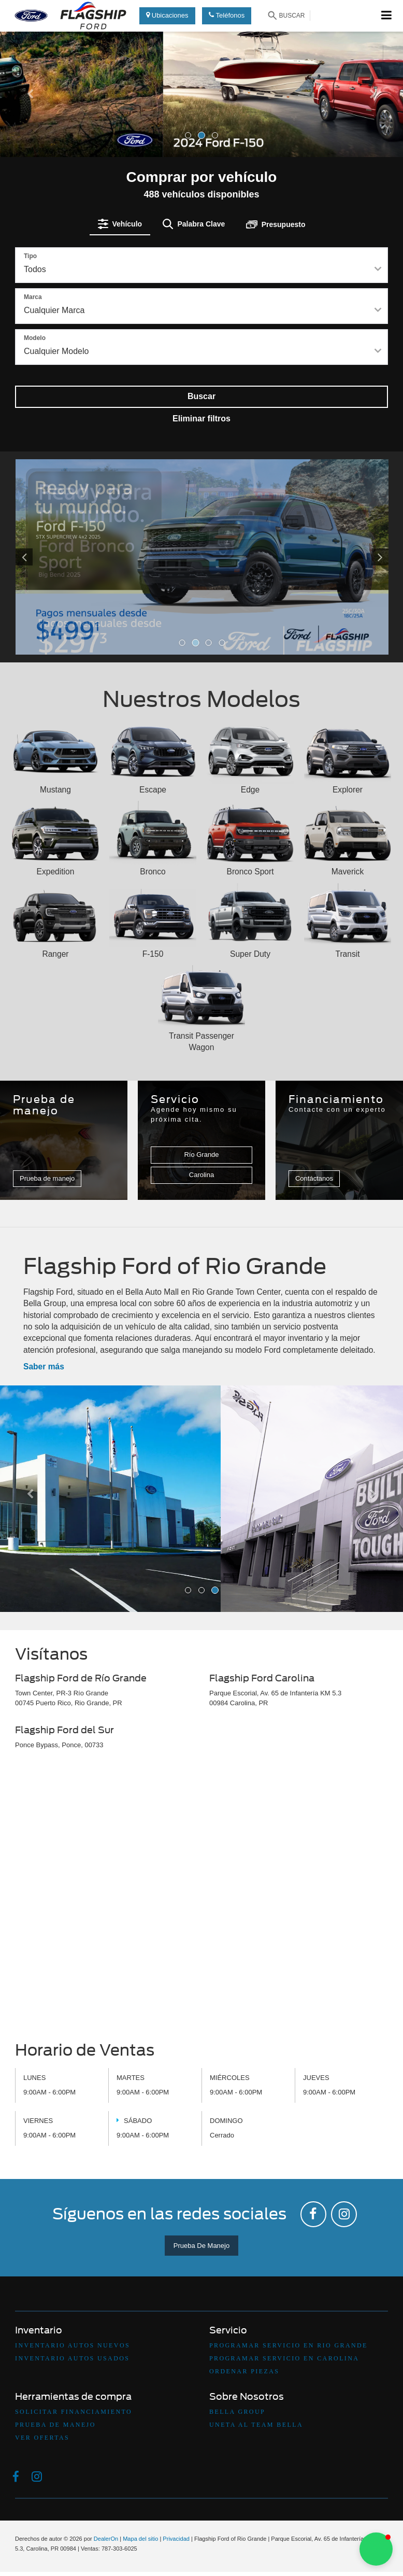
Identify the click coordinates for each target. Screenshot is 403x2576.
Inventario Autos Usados (72, 2358)
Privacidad (176, 2539)
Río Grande (201, 1154)
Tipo (30, 256)
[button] (30, 122)
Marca (33, 297)
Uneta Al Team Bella (256, 2424)
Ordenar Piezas (244, 2371)
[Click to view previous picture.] (43, 557)
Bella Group (237, 2411)
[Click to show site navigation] (386, 16)
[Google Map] (201, 1898)
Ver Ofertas (42, 2437)
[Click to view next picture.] (360, 557)
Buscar (201, 396)
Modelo (35, 338)
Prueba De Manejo (201, 2245)
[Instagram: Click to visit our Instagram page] (344, 2214)
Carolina (201, 1175)
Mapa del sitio (140, 2539)
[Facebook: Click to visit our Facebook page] (313, 2214)
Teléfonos (226, 15)
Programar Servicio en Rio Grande (288, 2345)
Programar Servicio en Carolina (284, 2358)
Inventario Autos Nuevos (72, 2345)
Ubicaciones (167, 15)
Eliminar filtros (201, 418)
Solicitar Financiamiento (73, 2411)
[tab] (120, 224)
